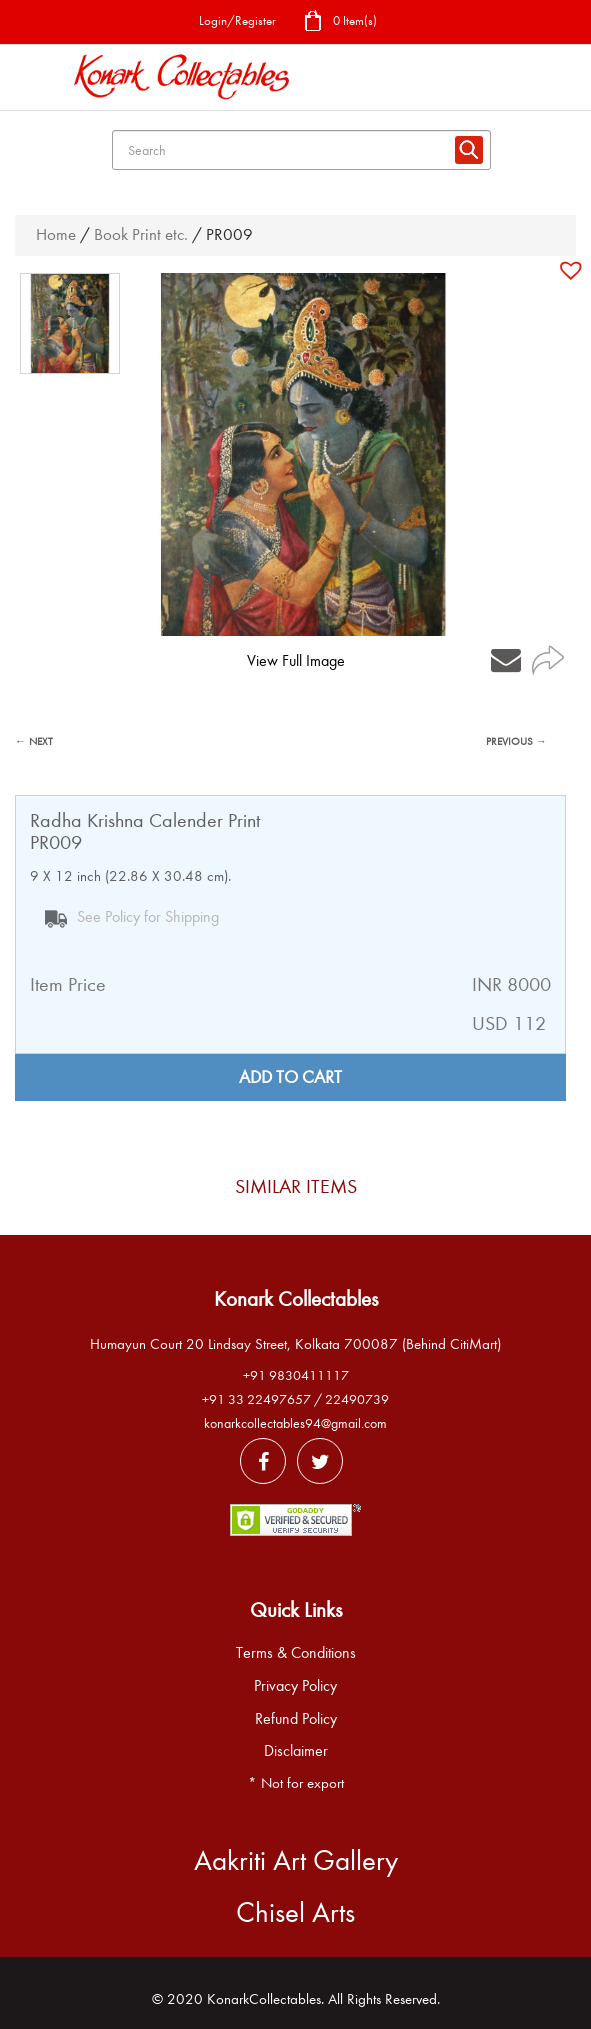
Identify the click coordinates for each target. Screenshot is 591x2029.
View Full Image (296, 661)
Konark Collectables (296, 1299)
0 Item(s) (340, 22)
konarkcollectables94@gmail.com (295, 1423)
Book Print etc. (141, 234)
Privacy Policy (295, 1686)
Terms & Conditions (296, 1653)
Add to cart (290, 1077)
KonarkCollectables (264, 1999)
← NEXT (34, 741)
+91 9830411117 (296, 1375)
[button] (573, 270)
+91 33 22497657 (256, 1399)
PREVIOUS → (516, 741)
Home (56, 234)
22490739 (357, 1399)
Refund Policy (296, 1719)
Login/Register (237, 20)
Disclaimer (296, 1751)
